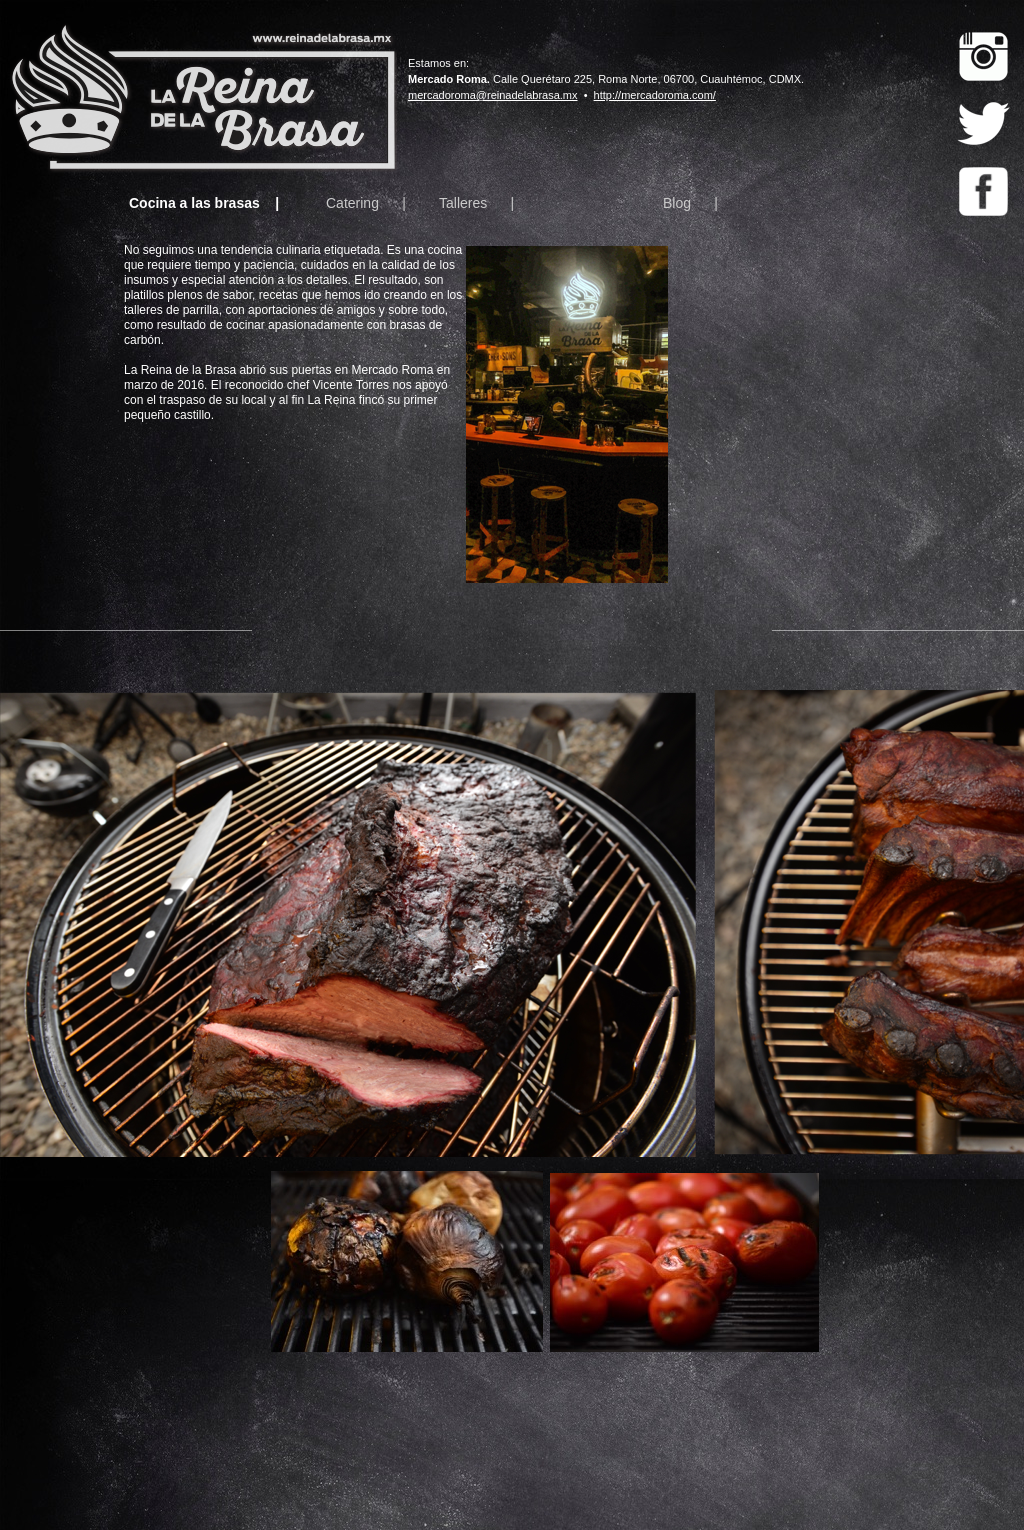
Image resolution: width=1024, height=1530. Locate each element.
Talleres (463, 203)
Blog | (690, 203)
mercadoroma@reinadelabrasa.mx (493, 95)
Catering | (366, 203)
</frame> (845, 416)
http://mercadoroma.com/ (655, 95)
